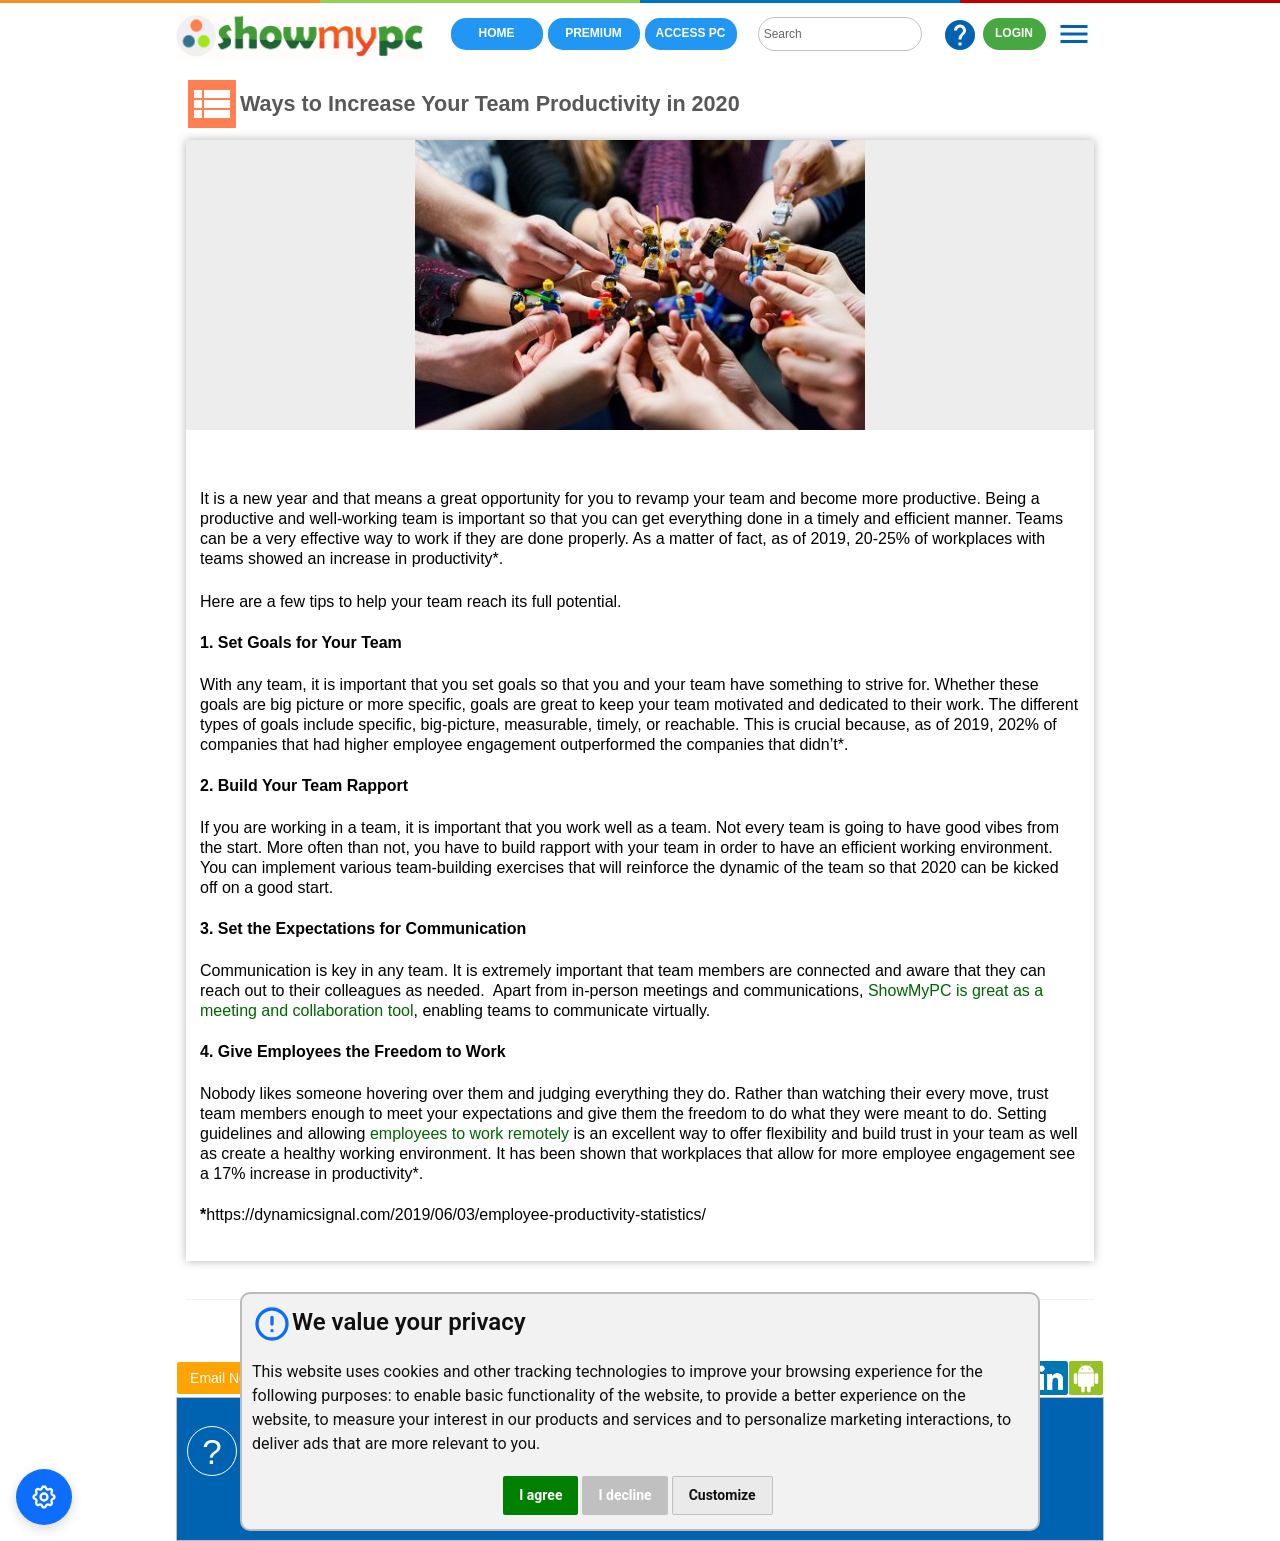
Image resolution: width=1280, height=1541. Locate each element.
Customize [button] (722, 1495)
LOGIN (1014, 33)
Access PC (691, 33)
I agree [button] (540, 1495)
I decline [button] (624, 1495)
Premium (593, 33)
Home (497, 33)
